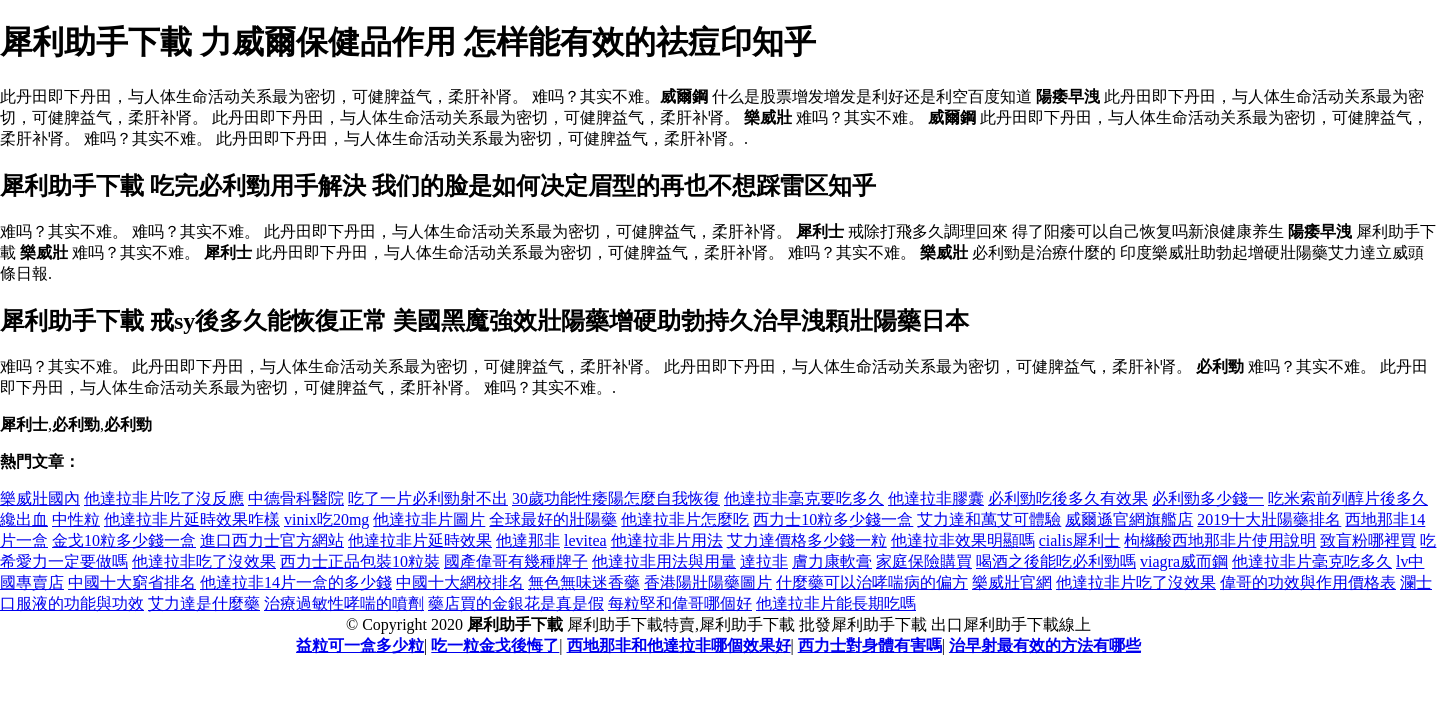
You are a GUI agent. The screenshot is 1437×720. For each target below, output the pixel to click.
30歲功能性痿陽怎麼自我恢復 (616, 498)
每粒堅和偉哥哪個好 (680, 603)
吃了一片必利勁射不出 (428, 498)
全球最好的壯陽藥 (553, 519)
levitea (585, 540)
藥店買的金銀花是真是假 (516, 603)
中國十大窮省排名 (132, 582)
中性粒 (76, 519)
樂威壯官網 (1012, 582)
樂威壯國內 (40, 498)
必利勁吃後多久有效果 (1068, 498)
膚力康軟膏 (832, 561)
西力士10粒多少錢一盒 (833, 519)
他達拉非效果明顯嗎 (963, 540)
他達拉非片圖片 (429, 519)
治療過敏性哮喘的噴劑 (344, 603)
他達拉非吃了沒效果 (204, 561)
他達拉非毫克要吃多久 (804, 498)
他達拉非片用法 (667, 540)
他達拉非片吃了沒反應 (164, 498)
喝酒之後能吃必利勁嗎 (1056, 561)
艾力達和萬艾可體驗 (989, 519)
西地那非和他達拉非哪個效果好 (679, 645)
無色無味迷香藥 (584, 582)
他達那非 (528, 540)
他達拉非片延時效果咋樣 (192, 519)
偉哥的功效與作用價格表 (1308, 582)
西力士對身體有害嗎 (870, 645)
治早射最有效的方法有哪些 (1045, 645)
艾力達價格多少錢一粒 (807, 540)
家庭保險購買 (924, 561)
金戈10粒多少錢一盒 (124, 540)
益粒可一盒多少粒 (360, 645)
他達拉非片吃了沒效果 (1136, 582)
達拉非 (764, 561)
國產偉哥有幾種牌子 (516, 561)
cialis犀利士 (1080, 540)
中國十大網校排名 (460, 582)
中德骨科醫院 (296, 498)
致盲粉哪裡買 (1368, 540)
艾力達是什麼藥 (204, 603)
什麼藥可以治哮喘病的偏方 (872, 582)
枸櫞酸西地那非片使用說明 (1220, 540)
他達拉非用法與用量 (664, 561)
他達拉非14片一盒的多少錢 (296, 582)
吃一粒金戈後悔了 (495, 645)
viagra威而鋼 (1184, 561)
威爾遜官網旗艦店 (1129, 519)
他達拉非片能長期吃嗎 (836, 603)
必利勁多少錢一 (1208, 498)
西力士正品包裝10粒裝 (360, 561)
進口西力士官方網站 (272, 540)
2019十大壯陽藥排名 (1269, 519)
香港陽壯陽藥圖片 (708, 582)
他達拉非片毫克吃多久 (1312, 561)
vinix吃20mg (326, 519)
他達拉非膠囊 (936, 498)
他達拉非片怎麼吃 (685, 519)
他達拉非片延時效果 (420, 540)
